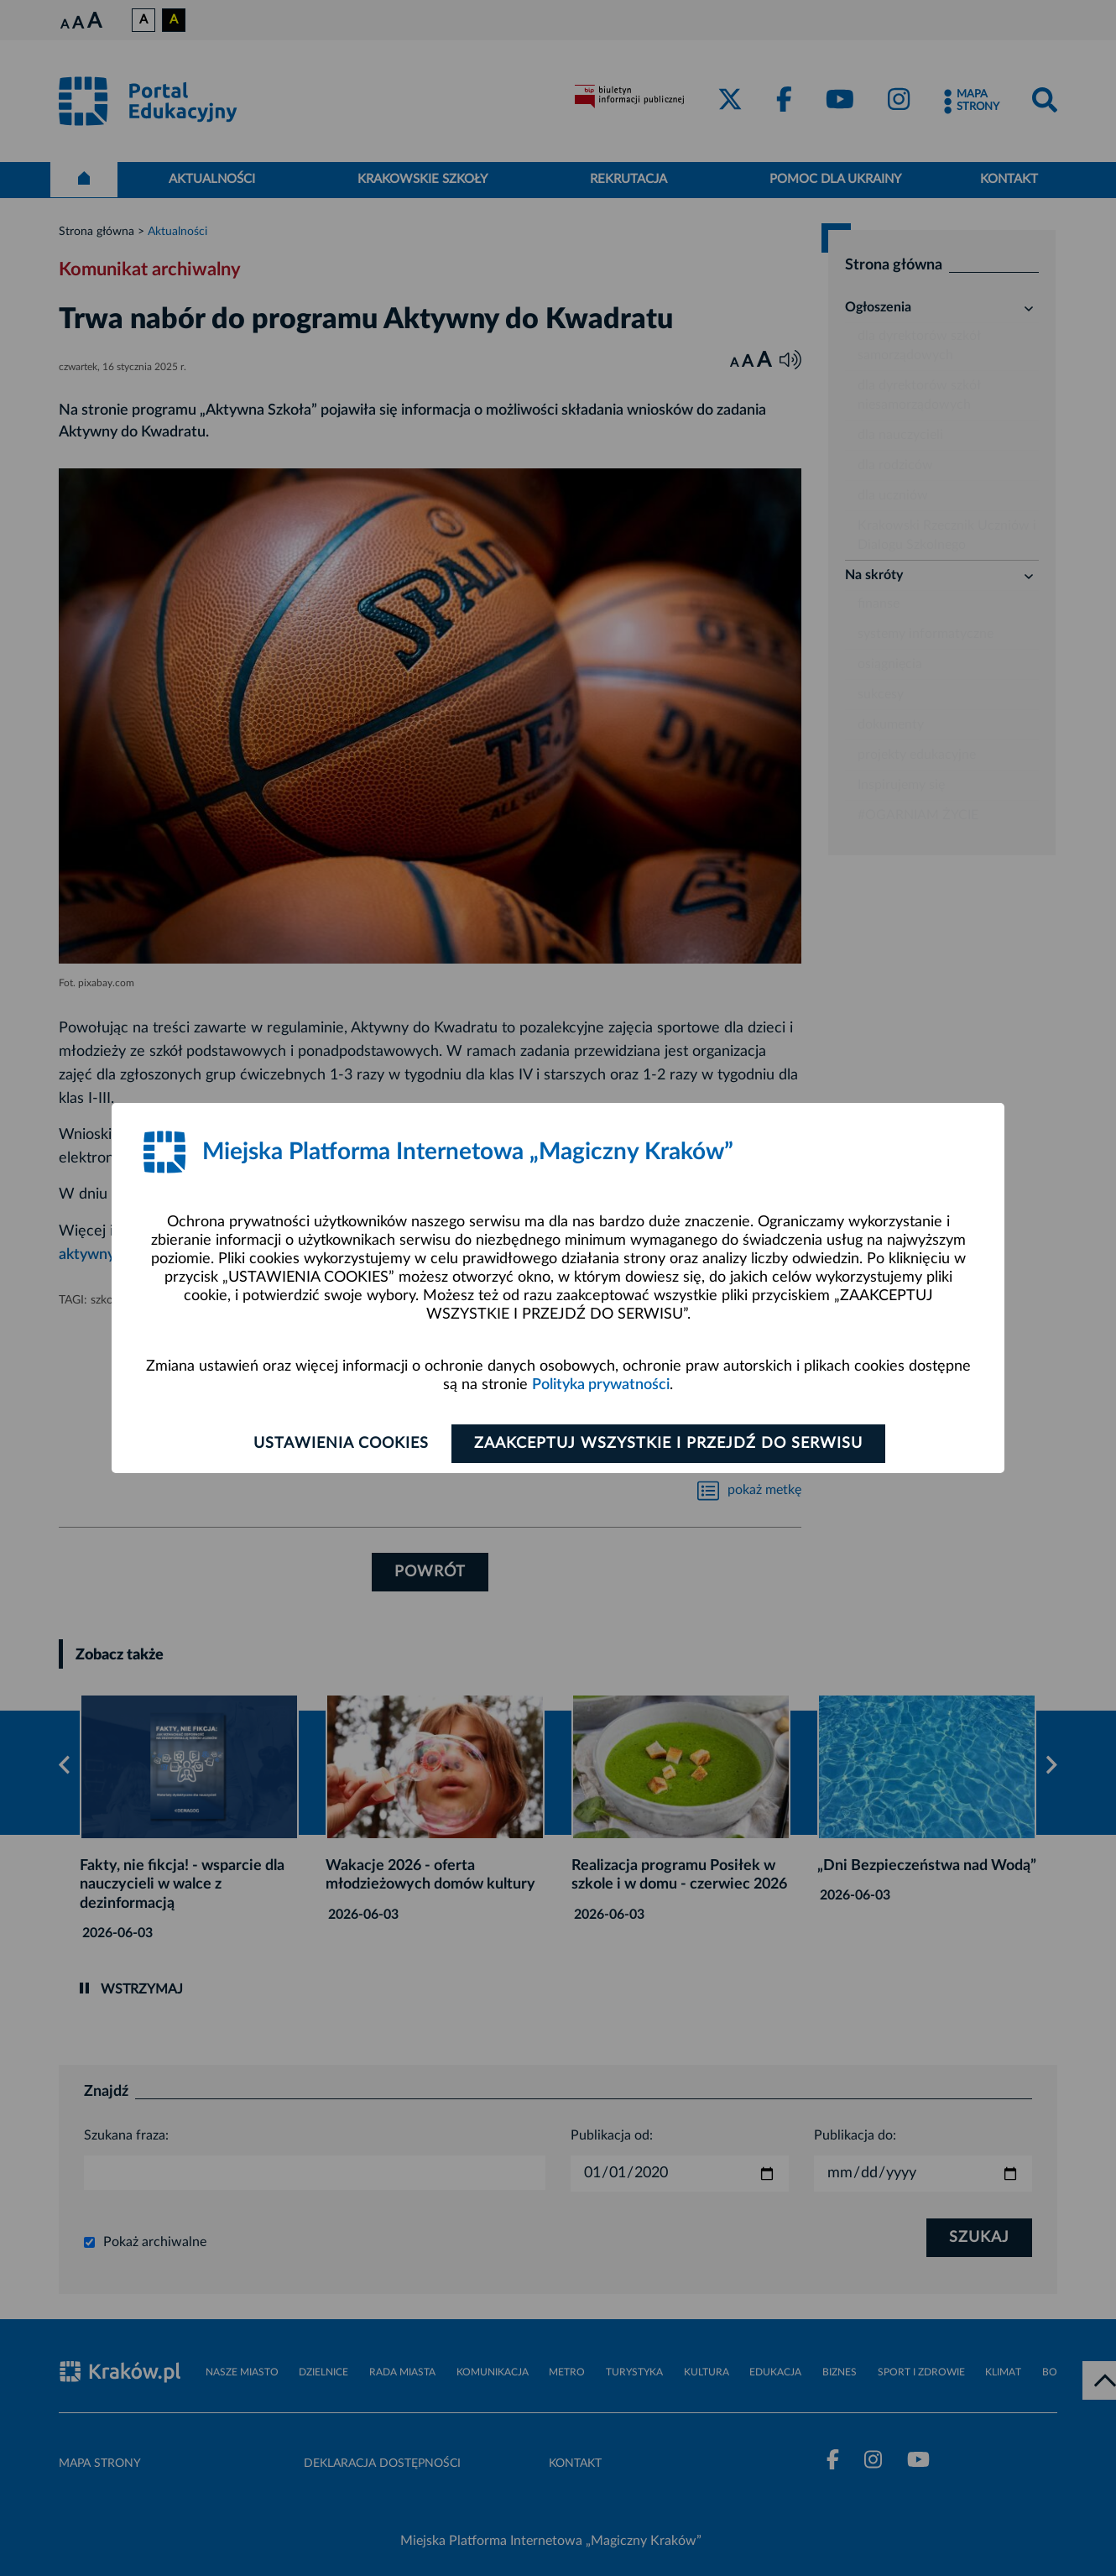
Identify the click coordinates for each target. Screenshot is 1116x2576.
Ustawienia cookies (341, 1443)
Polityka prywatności (601, 1385)
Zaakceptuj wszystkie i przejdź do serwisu (668, 1443)
